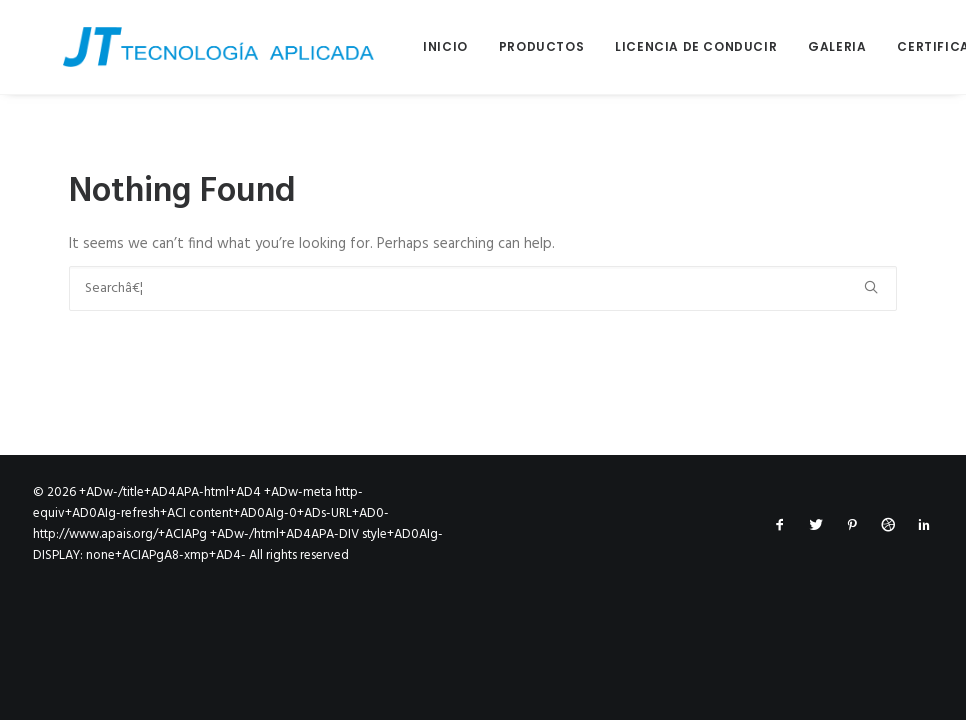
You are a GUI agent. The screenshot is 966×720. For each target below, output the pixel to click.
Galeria (807, 46)
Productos (511, 46)
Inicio (415, 46)
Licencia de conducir (666, 46)
